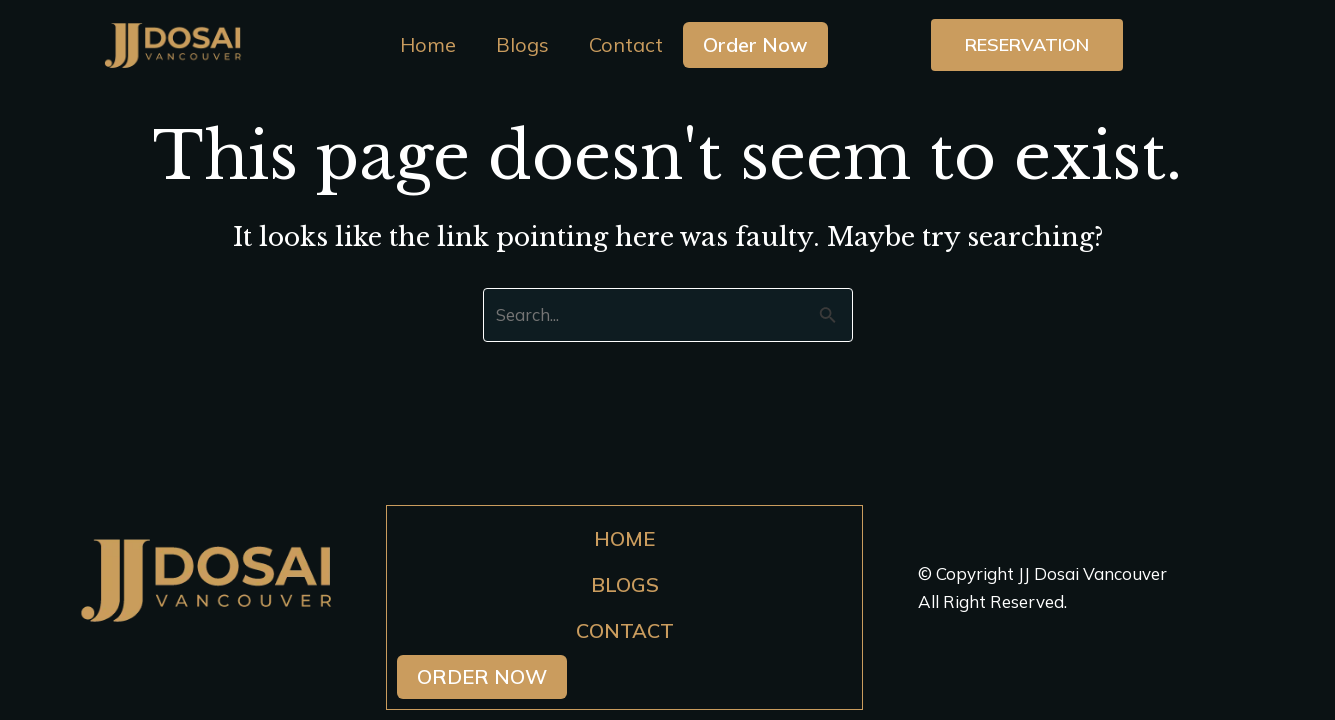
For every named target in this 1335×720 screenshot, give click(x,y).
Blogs (522, 44)
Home (428, 44)
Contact (626, 44)
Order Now (755, 44)
